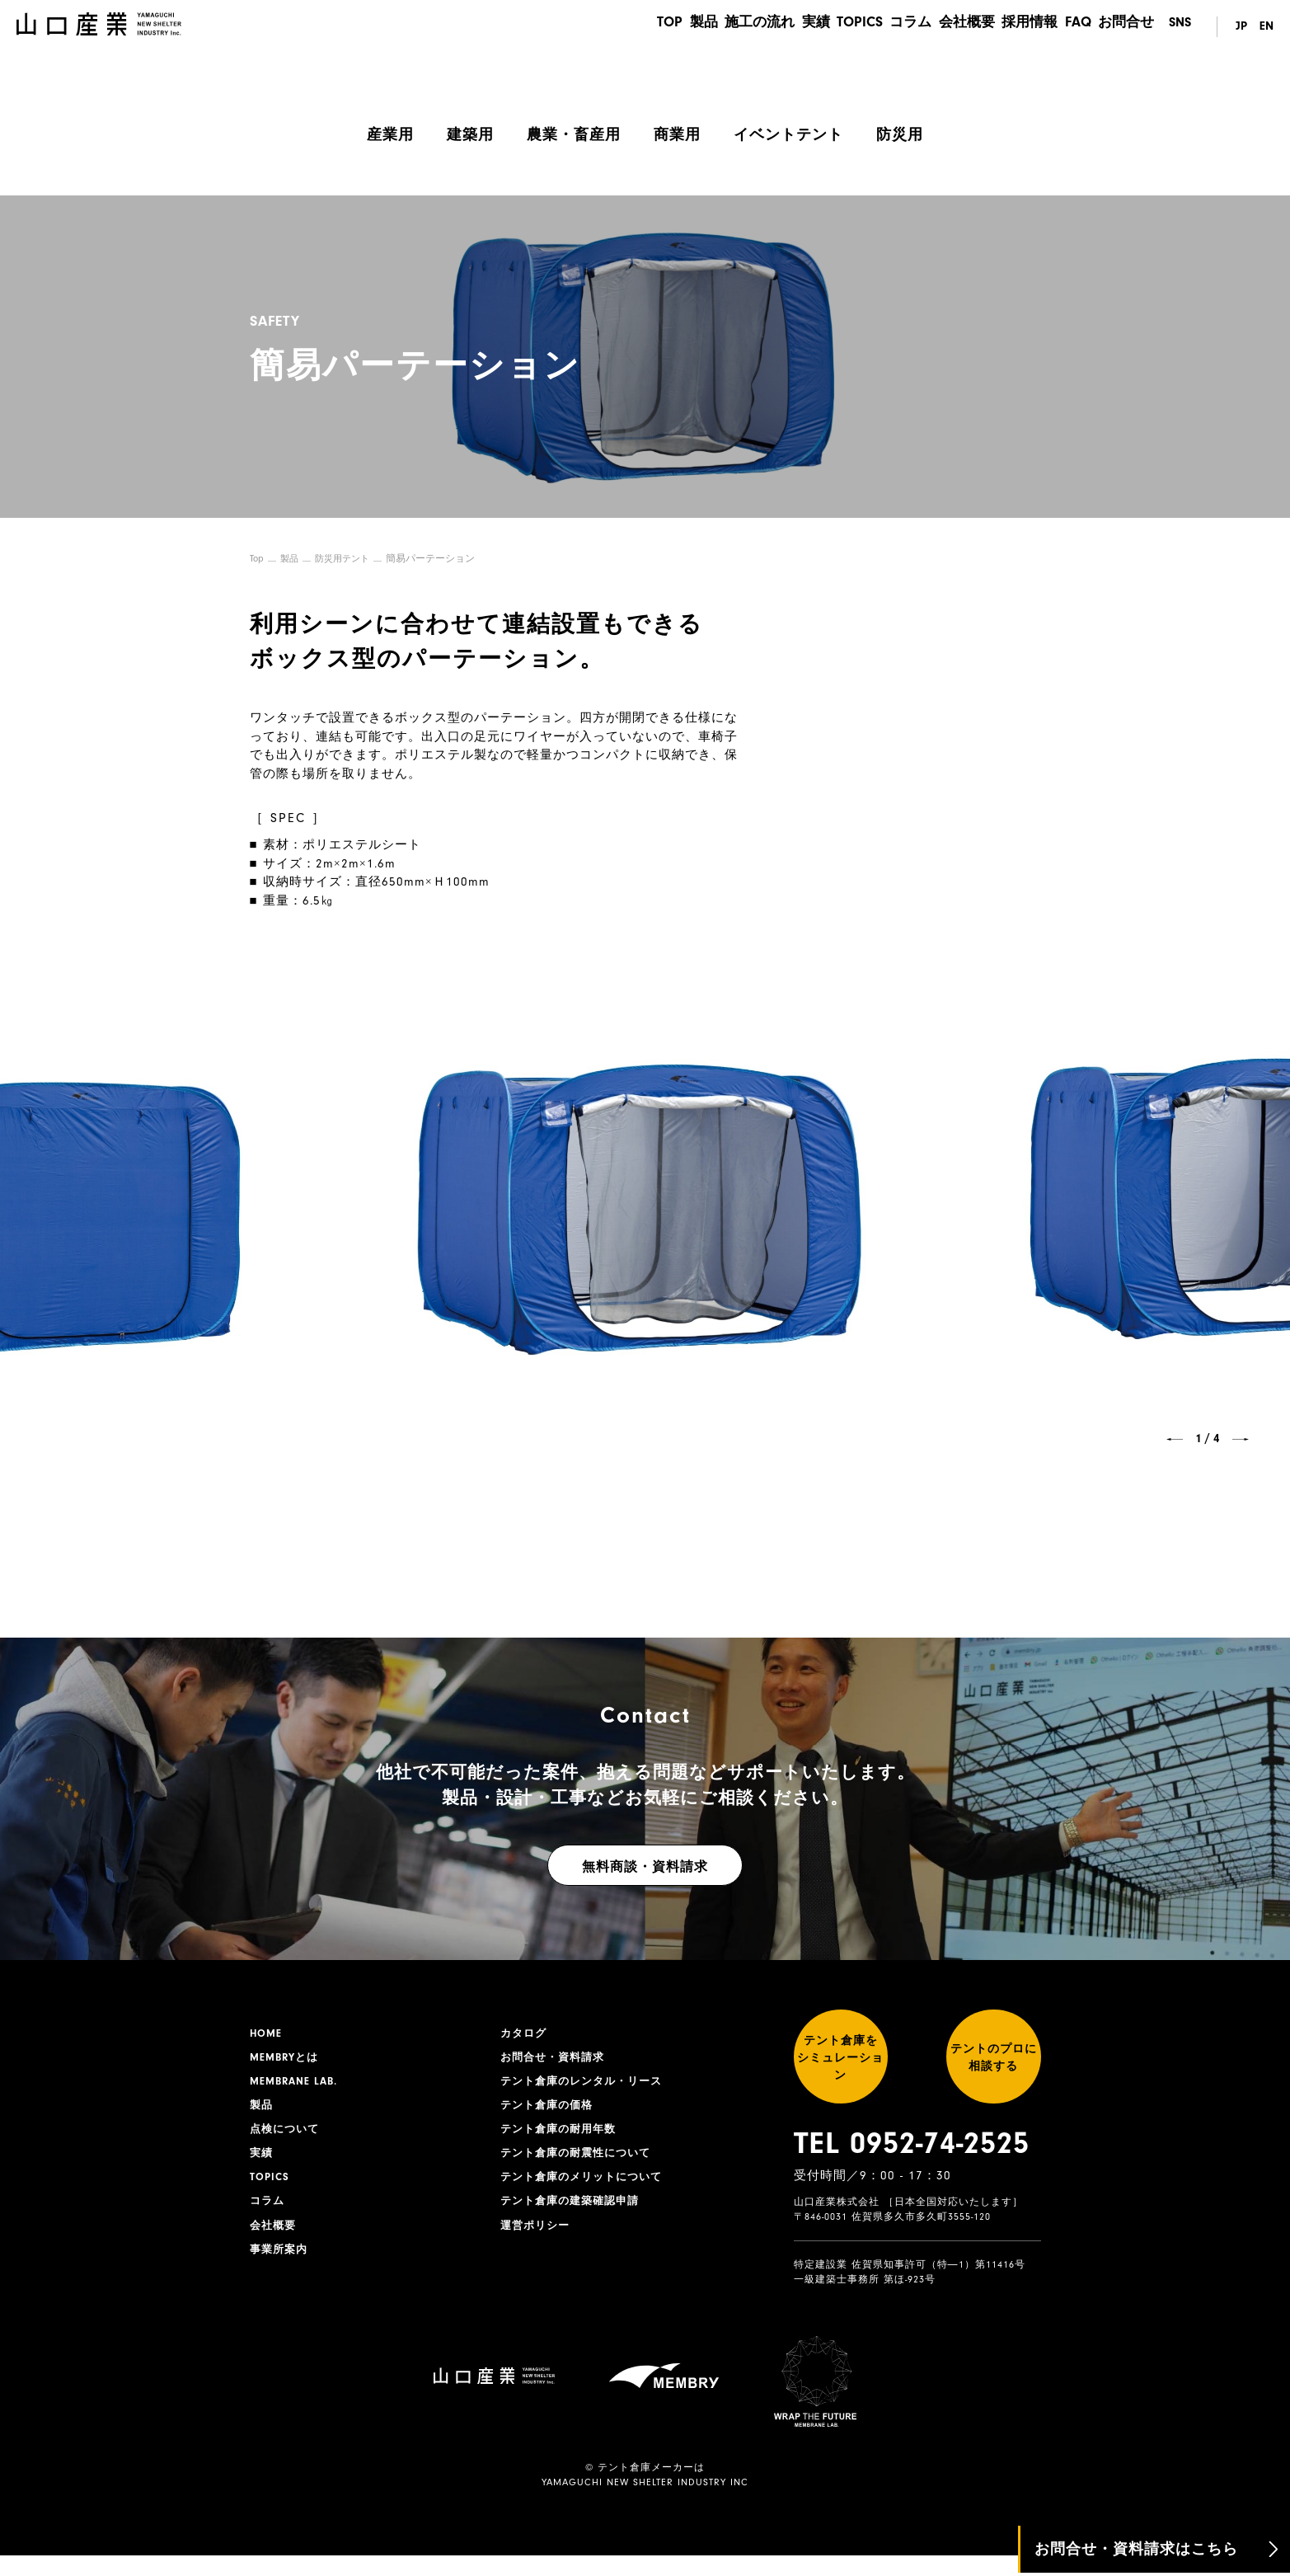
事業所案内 (281, 2264)
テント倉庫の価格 (549, 2111)
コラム (892, 27)
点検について (287, 2136)
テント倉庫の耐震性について (580, 2162)
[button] (1174, 1439)
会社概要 (953, 27)
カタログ (525, 2034)
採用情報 (1021, 27)
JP (1237, 27)
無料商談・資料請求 (645, 1866)
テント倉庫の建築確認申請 (574, 2213)
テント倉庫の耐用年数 (562, 2136)
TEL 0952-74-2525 (912, 2164)
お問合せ (1127, 27)
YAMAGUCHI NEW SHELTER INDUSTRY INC (645, 2502)
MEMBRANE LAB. (297, 2085)
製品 (667, 27)
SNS (1180, 27)
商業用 (677, 134)
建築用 (470, 134)
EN (1266, 27)
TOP (627, 27)
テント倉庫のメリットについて (586, 2187)
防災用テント (347, 558)
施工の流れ (728, 27)
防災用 (899, 134)
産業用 (390, 134)
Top (257, 558)
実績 (789, 27)
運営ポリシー (537, 2238)
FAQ (1074, 27)
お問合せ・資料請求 (556, 2059)
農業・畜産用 (574, 134)
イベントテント (788, 134)
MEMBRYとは (287, 2059)
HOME (267, 2034)
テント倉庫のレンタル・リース (586, 2085)
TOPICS (837, 27)
